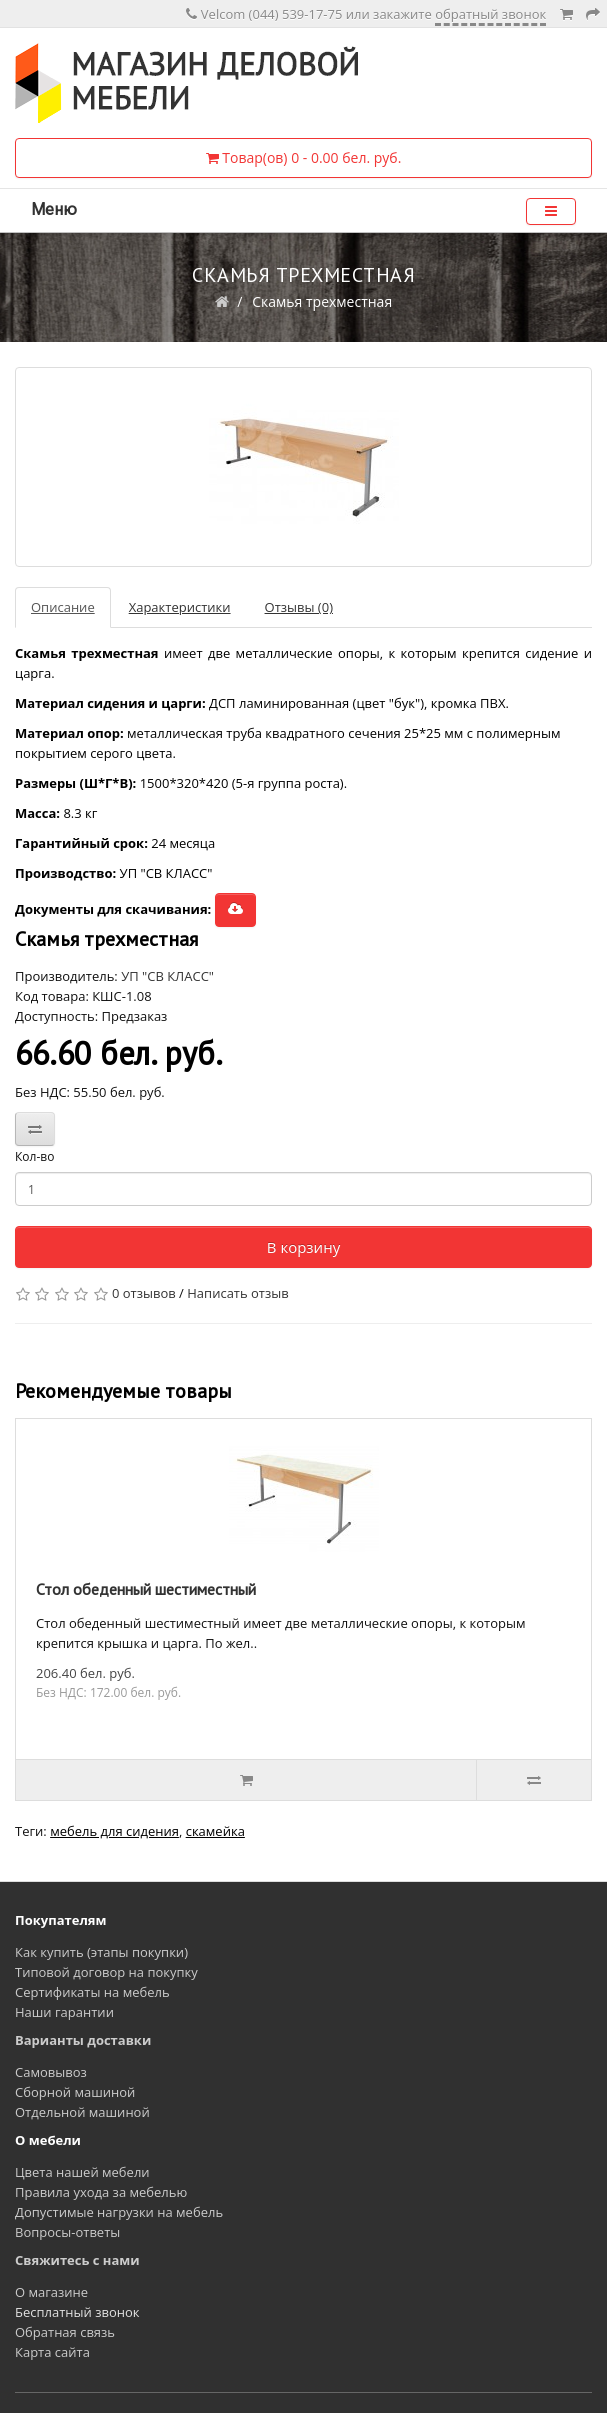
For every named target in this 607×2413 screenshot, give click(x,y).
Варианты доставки (83, 2040)
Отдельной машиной (82, 2112)
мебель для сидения (114, 1831)
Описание (63, 607)
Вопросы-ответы (67, 2232)
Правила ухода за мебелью (101, 2192)
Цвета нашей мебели (82, 2172)
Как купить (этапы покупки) (101, 1952)
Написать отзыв (237, 1293)
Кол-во (34, 1156)
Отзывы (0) (299, 607)
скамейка (215, 1831)
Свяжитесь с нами (77, 2260)
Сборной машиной (75, 2092)
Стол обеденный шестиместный (146, 1589)
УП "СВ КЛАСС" (167, 976)
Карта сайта (52, 2352)
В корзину (303, 1247)
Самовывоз (51, 2072)
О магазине (51, 2292)
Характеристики (180, 607)
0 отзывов (144, 1293)
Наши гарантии (64, 2012)
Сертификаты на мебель (92, 1992)
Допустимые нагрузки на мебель (119, 2212)
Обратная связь (65, 2332)
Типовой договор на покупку (106, 1972)
